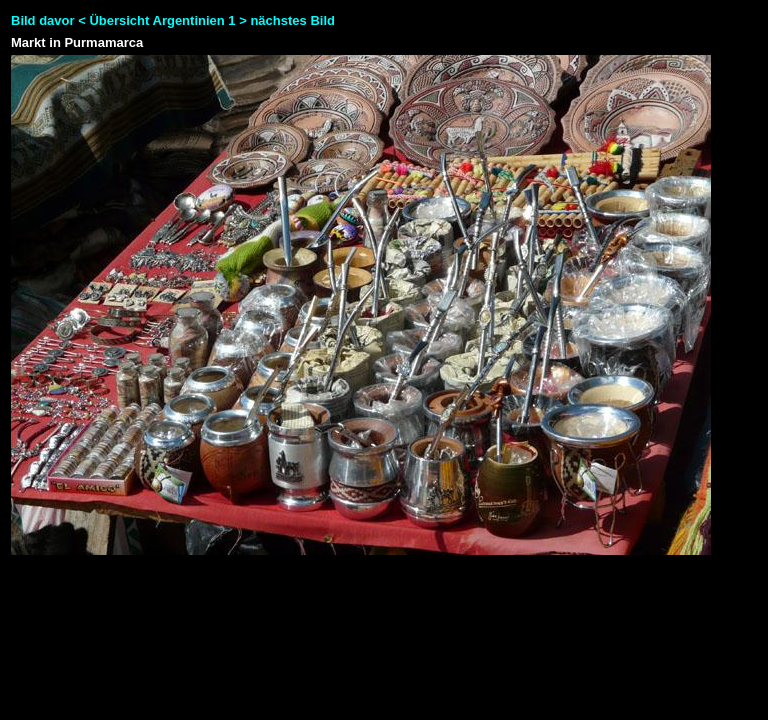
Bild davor (43, 20)
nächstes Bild (292, 20)
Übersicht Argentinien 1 (164, 20)
